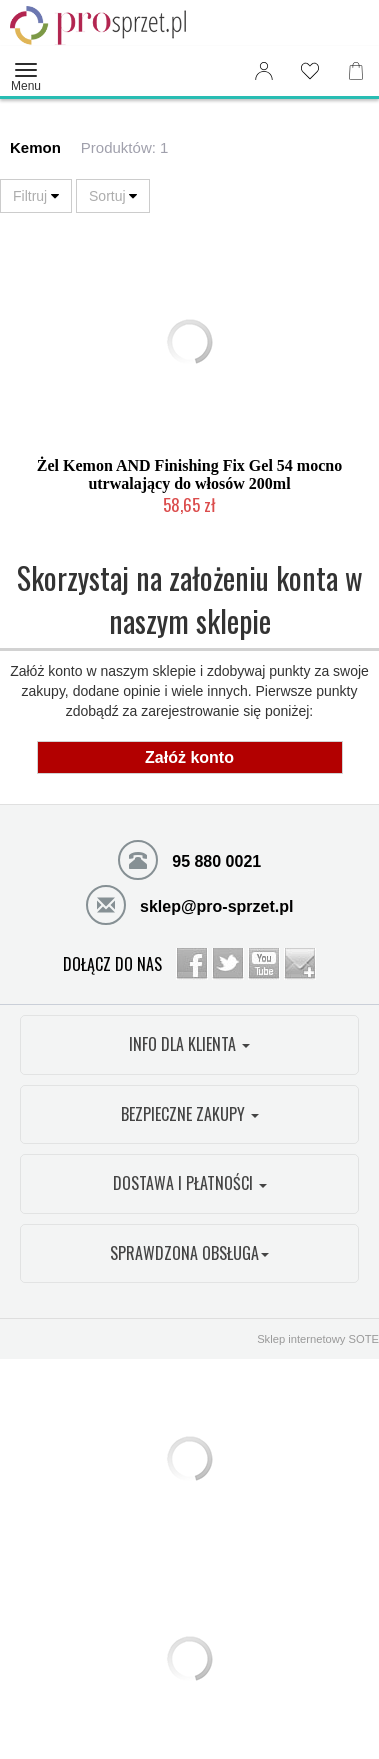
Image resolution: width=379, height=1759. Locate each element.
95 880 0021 (189, 859)
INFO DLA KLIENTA (189, 1044)
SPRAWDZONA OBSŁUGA (189, 1253)
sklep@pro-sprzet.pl (190, 904)
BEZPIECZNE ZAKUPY (190, 1114)
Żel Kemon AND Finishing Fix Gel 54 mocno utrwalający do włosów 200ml (189, 474)
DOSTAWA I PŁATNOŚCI (190, 1183)
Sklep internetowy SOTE (318, 1339)
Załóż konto (189, 757)
